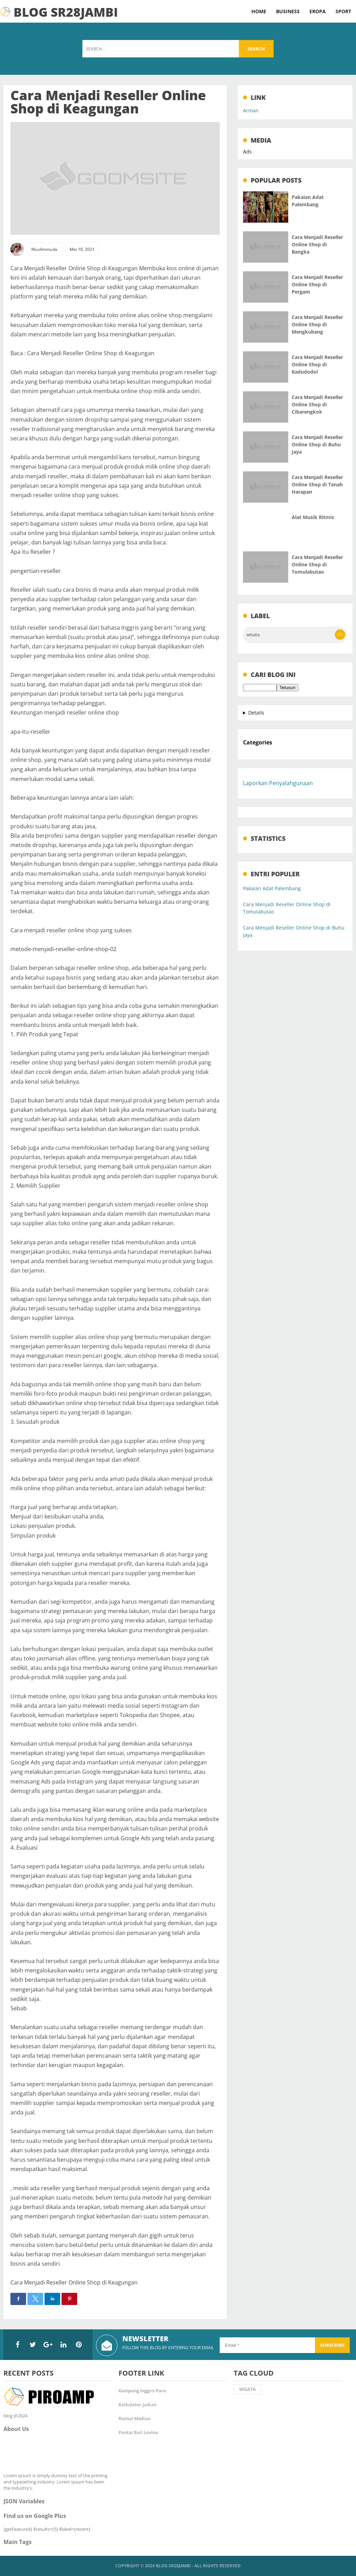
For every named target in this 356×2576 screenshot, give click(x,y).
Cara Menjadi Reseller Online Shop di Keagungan (108, 102)
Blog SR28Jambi (173, 2566)
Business (288, 11)
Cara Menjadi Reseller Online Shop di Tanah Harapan (317, 484)
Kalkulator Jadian (137, 2404)
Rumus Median (135, 2418)
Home (258, 11)
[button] (18, 2299)
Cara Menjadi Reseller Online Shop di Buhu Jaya (317, 444)
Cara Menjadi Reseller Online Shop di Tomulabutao (317, 564)
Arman (251, 110)
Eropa (317, 11)
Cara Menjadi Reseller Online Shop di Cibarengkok (317, 404)
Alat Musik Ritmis (313, 517)
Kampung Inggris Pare (142, 2390)
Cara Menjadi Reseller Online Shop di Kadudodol (317, 364)
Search (256, 49)
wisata (253, 635)
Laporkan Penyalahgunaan (278, 783)
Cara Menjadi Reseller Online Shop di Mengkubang (317, 324)
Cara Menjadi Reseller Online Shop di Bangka (317, 244)
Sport (343, 11)
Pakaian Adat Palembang (272, 888)
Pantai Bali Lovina (138, 2432)
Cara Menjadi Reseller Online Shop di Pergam (317, 284)
